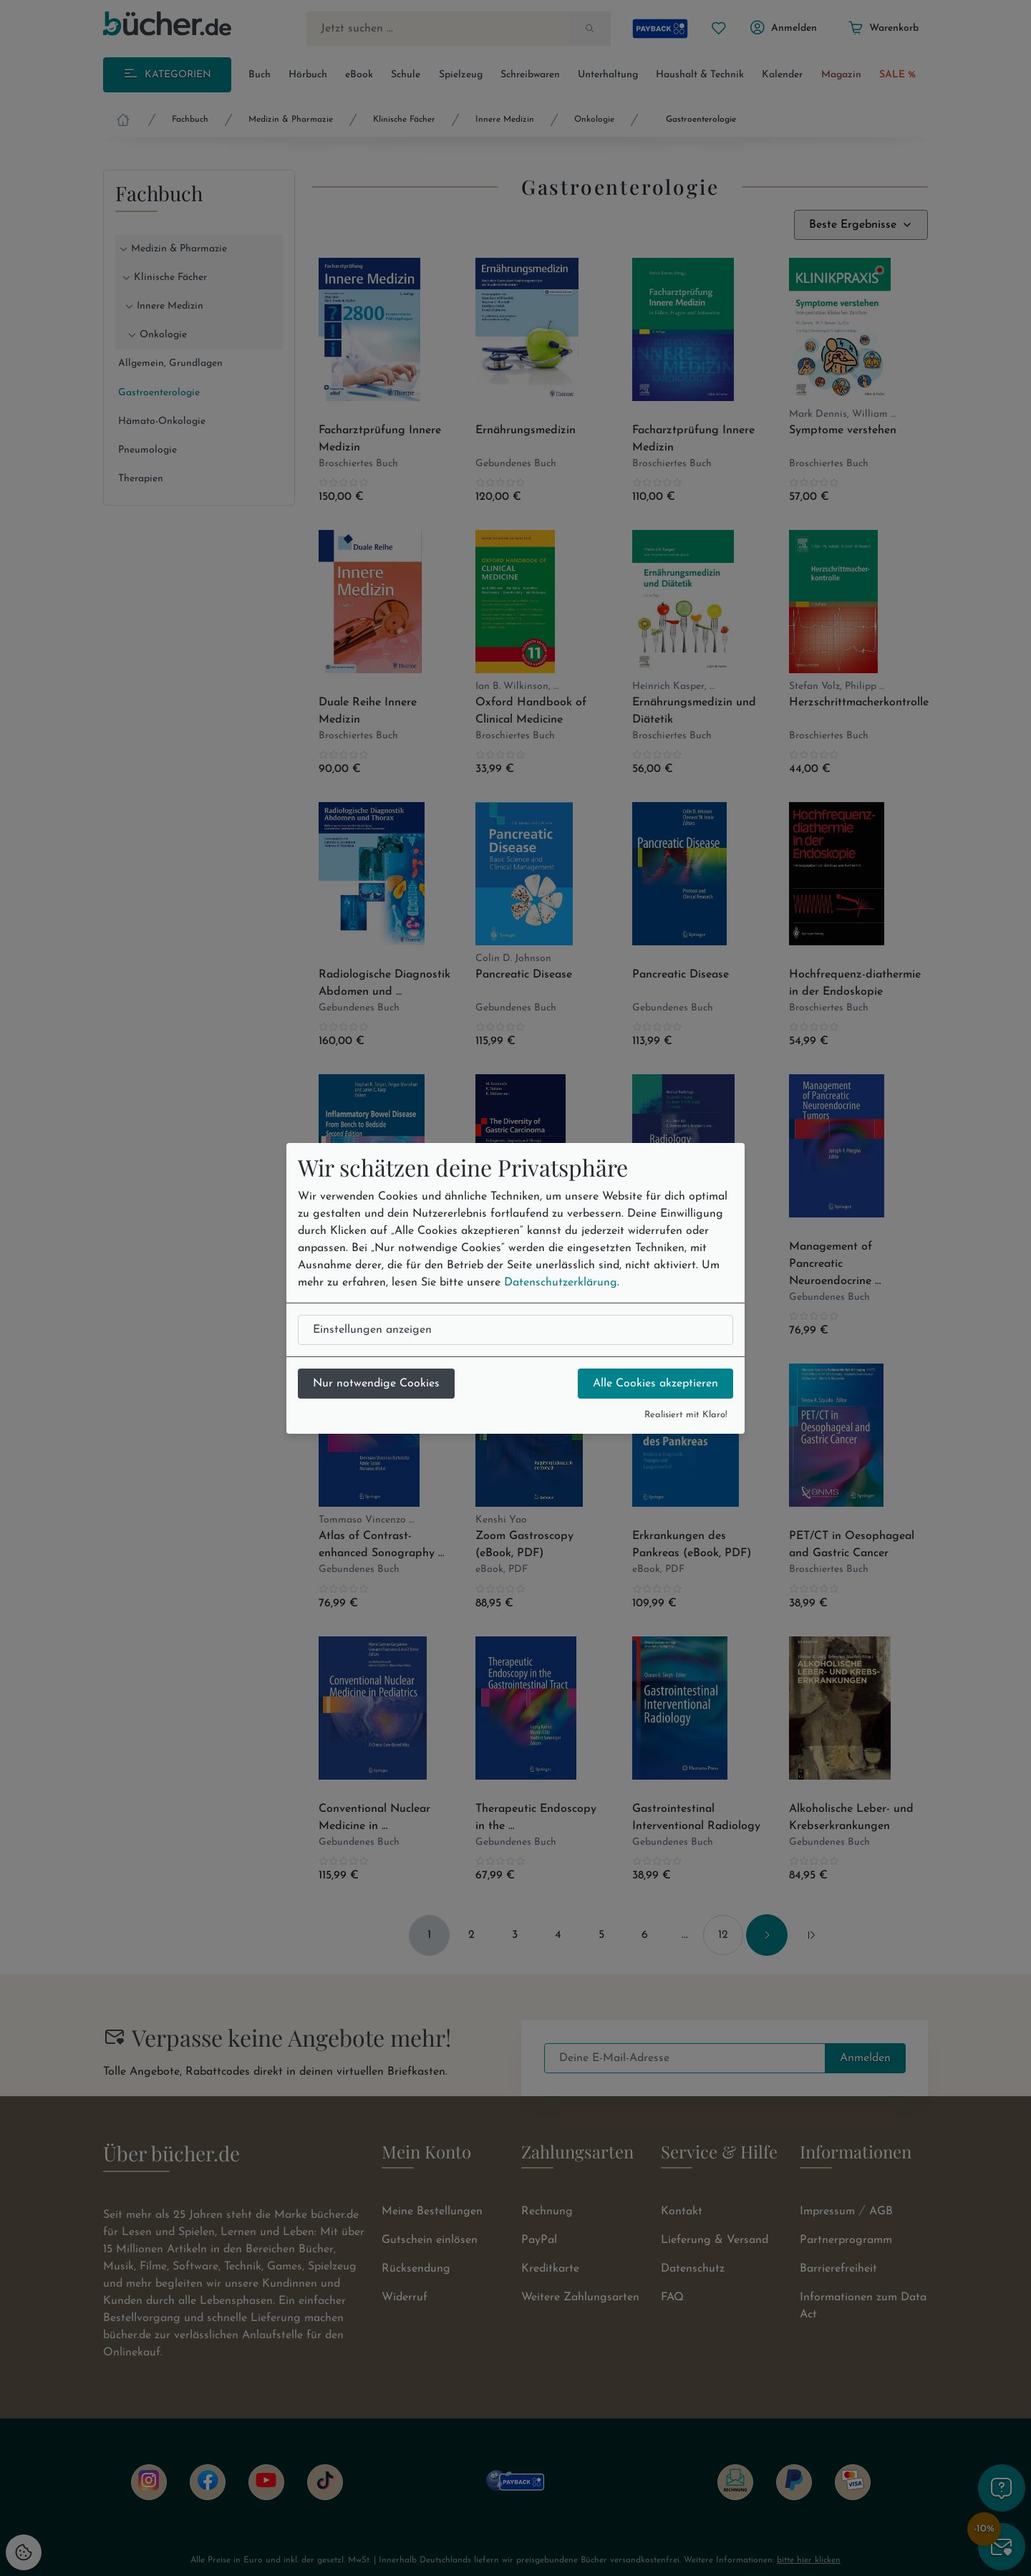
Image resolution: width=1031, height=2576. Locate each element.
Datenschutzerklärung (560, 1282)
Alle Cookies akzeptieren (655, 1383)
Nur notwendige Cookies (376, 1383)
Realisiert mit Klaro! (685, 1414)
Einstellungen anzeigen (372, 1330)
